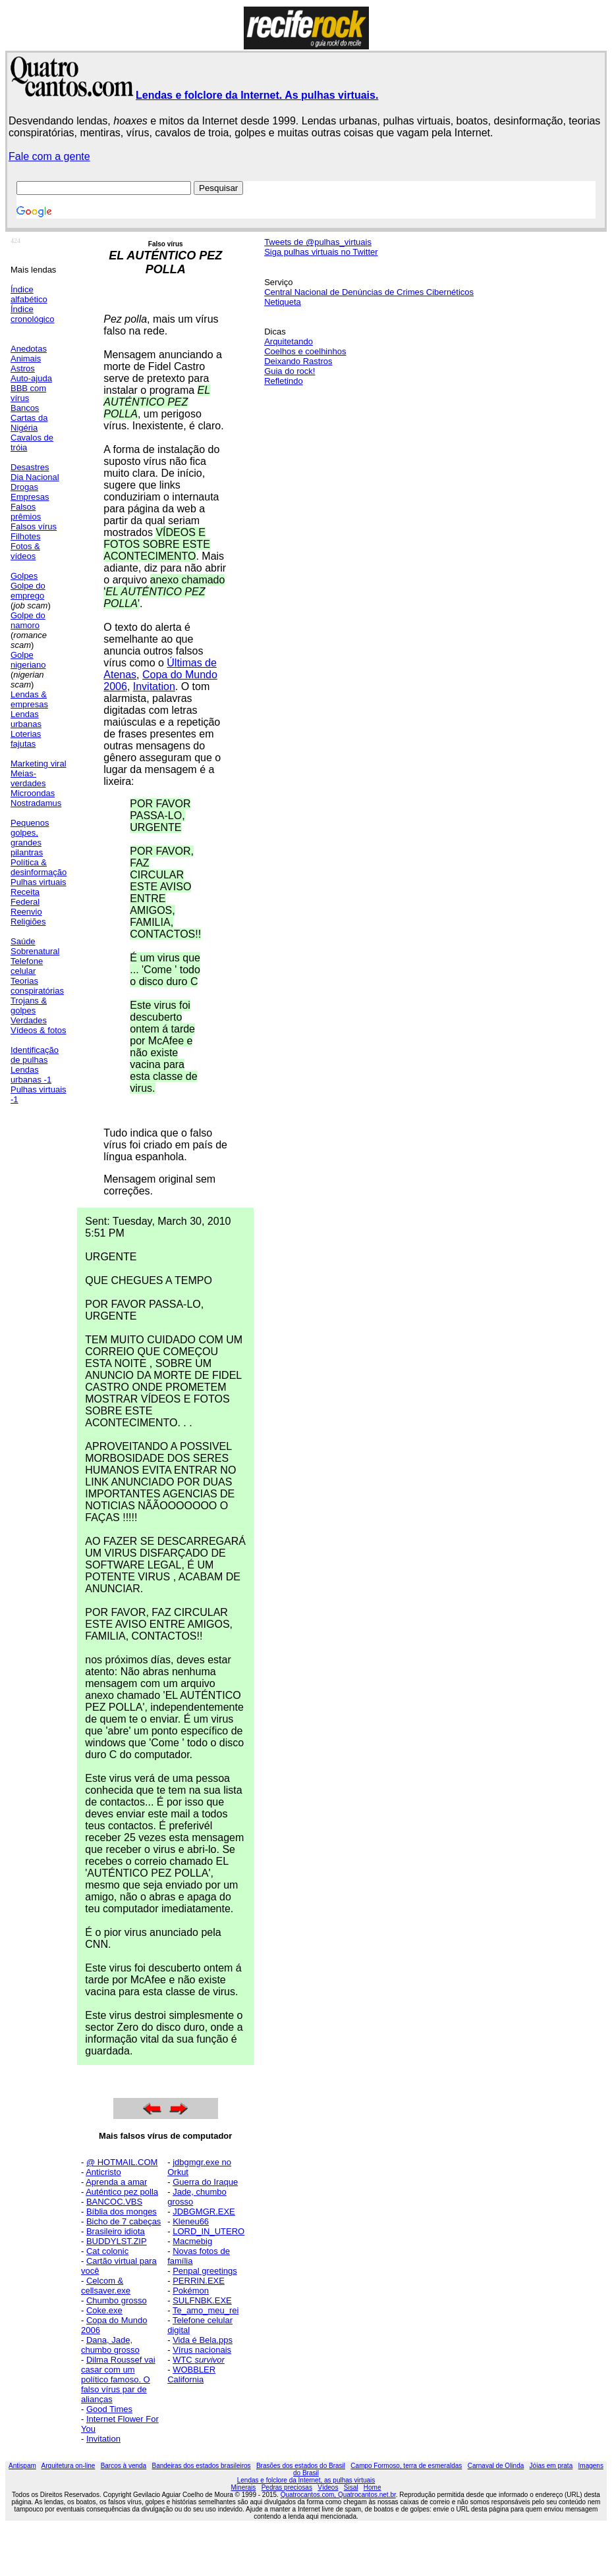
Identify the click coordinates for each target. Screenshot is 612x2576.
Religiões (28, 921)
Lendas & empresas (29, 699)
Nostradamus (36, 803)
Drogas (24, 487)
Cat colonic (107, 2251)
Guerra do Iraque (205, 2182)
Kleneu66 (191, 2221)
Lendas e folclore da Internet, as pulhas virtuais (306, 2480)
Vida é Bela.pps (203, 2340)
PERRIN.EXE (199, 2281)
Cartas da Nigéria (29, 423)
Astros (23, 368)
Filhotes (26, 536)
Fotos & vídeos (25, 551)
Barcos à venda (124, 2465)
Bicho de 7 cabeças (123, 2221)
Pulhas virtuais (39, 882)
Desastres (30, 467)
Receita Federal (25, 897)
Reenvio (26, 912)
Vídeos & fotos (39, 1030)
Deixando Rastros (298, 361)
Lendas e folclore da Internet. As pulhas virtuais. (257, 95)
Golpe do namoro (28, 620)
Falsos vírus (34, 526)
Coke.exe (104, 2310)
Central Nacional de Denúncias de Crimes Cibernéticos (369, 292)
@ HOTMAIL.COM (122, 2162)
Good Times (109, 2409)
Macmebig (192, 2241)
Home (372, 2487)
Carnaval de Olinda (496, 2465)
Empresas (30, 497)
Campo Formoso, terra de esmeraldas (406, 2465)
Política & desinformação (39, 867)
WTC (199, 2360)
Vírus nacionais (202, 2350)
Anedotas (29, 349)
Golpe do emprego (28, 591)
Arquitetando (288, 341)
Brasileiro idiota (115, 2231)
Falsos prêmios (26, 512)
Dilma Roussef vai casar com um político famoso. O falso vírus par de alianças (118, 2379)
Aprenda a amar (116, 2182)
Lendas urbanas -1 (31, 1075)
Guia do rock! (289, 371)
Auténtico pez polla (122, 2192)
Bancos (25, 408)
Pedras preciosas (287, 2487)
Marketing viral (39, 763)
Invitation (154, 686)
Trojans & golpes (29, 1005)
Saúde (23, 941)
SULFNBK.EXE (202, 2300)
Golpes (24, 576)
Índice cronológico (33, 314)
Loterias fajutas (26, 739)
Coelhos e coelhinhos (305, 351)
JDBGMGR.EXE (204, 2211)
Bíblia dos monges (121, 2211)
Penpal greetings (205, 2271)
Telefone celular (27, 966)
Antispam (22, 2465)
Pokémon (191, 2290)
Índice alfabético (29, 294)
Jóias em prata (551, 2465)
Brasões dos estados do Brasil (300, 2465)
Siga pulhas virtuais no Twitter (320, 252)
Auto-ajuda (31, 378)
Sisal (351, 2487)
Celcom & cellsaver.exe (105, 2285)
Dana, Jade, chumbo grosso (110, 2345)
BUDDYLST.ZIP (116, 2241)
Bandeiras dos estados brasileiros (201, 2465)
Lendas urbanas (26, 719)
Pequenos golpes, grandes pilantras (30, 837)
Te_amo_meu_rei (205, 2310)
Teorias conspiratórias (37, 986)
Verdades (29, 1020)
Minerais (243, 2487)
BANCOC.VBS (114, 2202)
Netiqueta (282, 302)
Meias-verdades (28, 778)
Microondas (33, 793)
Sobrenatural (35, 951)
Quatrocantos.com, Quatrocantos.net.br (338, 2494)
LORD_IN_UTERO (208, 2231)
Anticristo (103, 2172)
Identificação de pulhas (35, 1055)
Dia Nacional (35, 477)
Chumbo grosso (116, 2300)
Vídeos (328, 2487)
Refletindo (283, 381)
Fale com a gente (49, 156)
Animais (26, 358)
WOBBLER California (191, 2374)
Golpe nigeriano (28, 660)
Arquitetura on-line (69, 2465)
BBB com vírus (28, 393)
